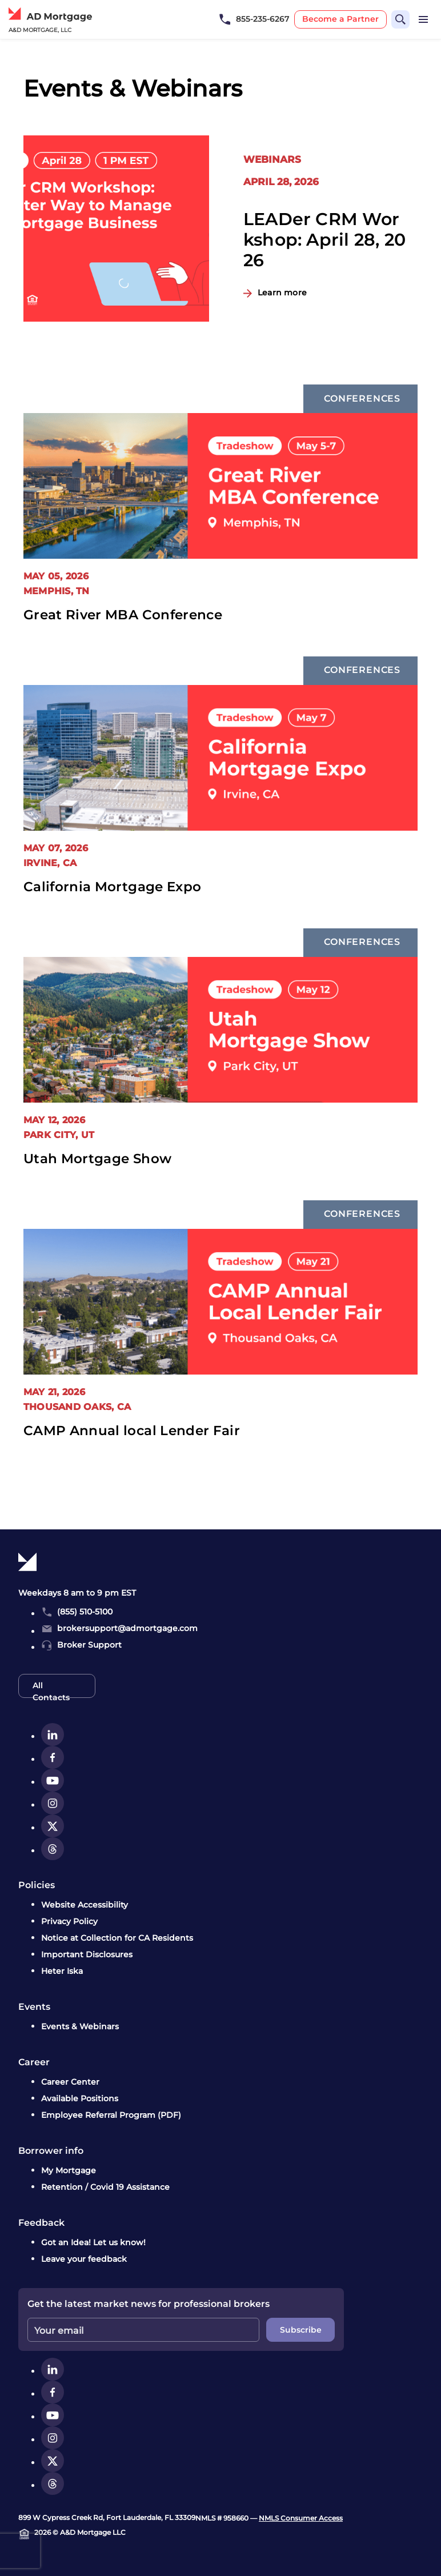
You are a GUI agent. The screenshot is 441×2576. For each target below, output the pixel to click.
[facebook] (52, 1757)
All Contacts (51, 1689)
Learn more (282, 292)
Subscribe (301, 2330)
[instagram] (52, 1803)
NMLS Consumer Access (301, 2518)
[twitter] (52, 1825)
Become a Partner (340, 19)
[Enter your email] (143, 2330)
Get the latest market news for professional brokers (148, 2303)
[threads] (52, 1848)
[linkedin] (52, 1734)
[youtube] (52, 1780)
